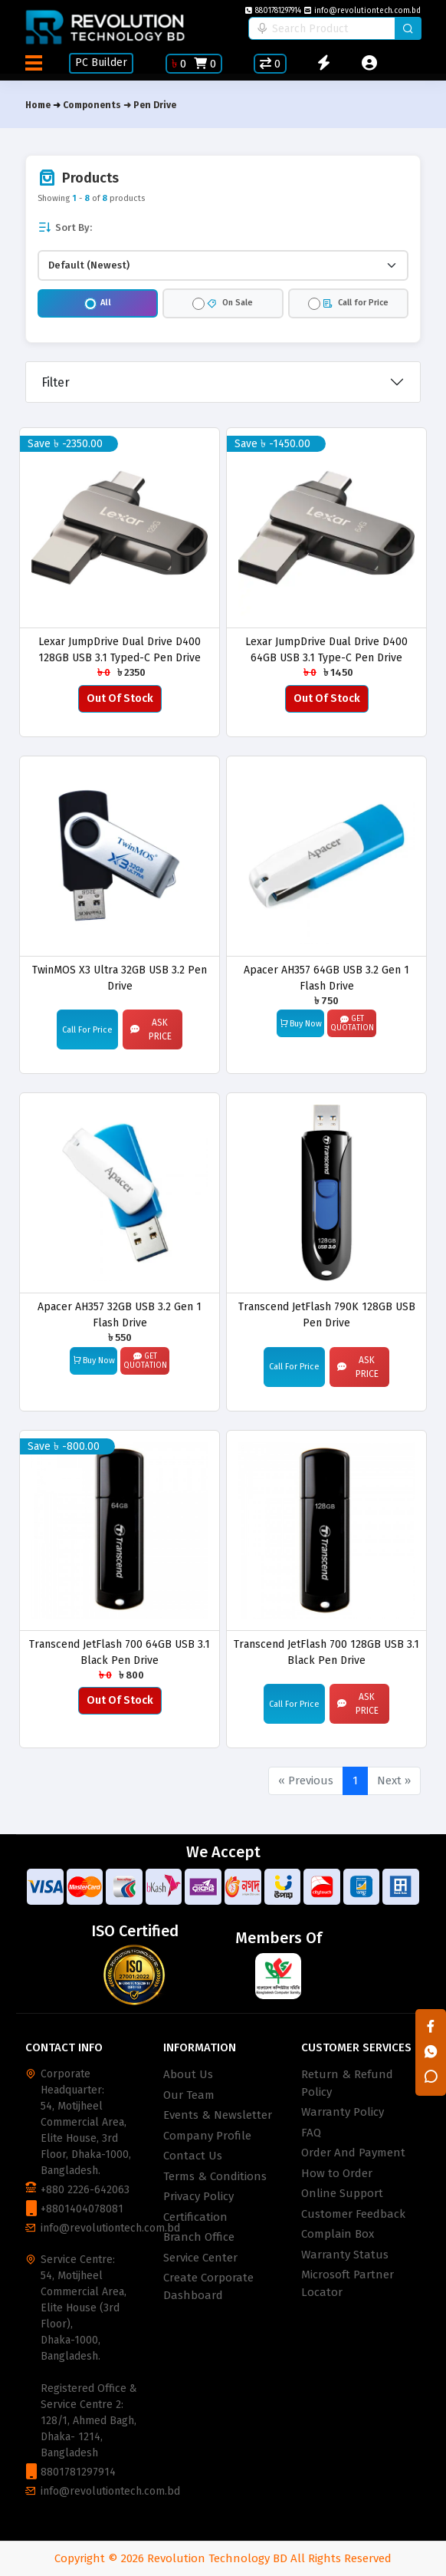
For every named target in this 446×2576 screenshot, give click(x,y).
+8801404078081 (82, 2208)
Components (92, 105)
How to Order (336, 2173)
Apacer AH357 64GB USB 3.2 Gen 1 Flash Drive (326, 978)
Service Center (200, 2258)
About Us (188, 2074)
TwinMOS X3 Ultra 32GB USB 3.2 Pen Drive (119, 978)
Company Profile (207, 2136)
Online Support (342, 2193)
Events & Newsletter (217, 2115)
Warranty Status (345, 2254)
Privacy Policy (198, 2196)
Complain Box (337, 2234)
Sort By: (65, 227)
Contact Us (192, 2156)
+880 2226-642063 (85, 2189)
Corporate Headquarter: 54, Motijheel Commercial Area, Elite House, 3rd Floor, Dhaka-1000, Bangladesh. (86, 2122)
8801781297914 (273, 10)
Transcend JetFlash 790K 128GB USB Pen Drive (326, 1314)
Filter (55, 382)
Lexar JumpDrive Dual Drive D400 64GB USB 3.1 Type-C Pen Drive (326, 649)
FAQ (311, 2133)
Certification (195, 2217)
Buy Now (301, 1023)
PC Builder (101, 62)
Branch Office (198, 2237)
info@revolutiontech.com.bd (362, 10)
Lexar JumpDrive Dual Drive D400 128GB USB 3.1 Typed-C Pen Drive (119, 649)
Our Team (189, 2095)
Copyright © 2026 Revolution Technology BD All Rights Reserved (223, 2558)
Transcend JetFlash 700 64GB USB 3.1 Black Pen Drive (119, 1652)
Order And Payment (353, 2152)
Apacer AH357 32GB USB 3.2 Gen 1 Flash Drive (120, 1314)
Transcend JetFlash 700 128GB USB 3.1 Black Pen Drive (326, 1652)
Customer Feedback (353, 2214)
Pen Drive (154, 105)
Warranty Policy (342, 2112)
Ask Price (151, 1029)
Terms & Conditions (215, 2176)
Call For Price (87, 1030)
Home (38, 105)
